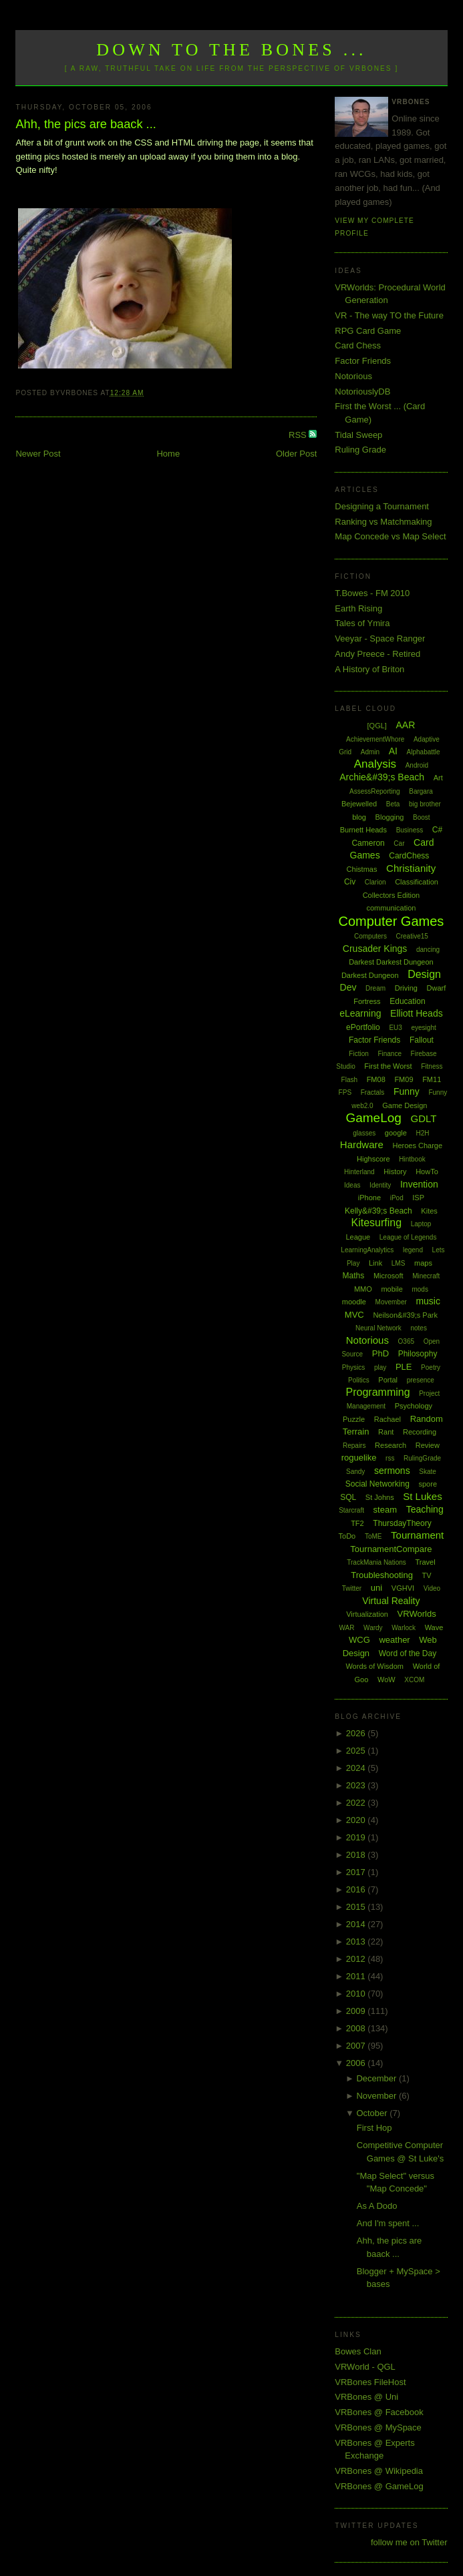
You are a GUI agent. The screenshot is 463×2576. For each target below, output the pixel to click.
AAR (406, 725)
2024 (357, 1768)
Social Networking (377, 1484)
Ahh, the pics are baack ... (85, 124)
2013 (357, 1942)
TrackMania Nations (376, 1562)
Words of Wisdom (374, 1666)
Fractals (373, 1092)
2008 (357, 2028)
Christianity (411, 868)
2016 (357, 1889)
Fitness (431, 1066)
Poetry (430, 1367)
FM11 (431, 1079)
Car (399, 843)
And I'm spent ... (388, 2223)
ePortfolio (363, 1027)
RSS (299, 435)
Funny (407, 1091)
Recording (419, 1432)
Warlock (404, 1627)
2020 (357, 1820)
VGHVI (403, 1588)
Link (375, 1263)
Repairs (354, 1445)
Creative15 (412, 936)
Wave (434, 1627)
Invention (419, 1184)
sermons (392, 1470)
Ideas (352, 1185)
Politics (358, 1380)
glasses (364, 1133)
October (373, 2113)
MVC (354, 1315)
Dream (375, 988)
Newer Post (37, 454)
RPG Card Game (368, 331)
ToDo (347, 1536)
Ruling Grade (360, 450)
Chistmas (362, 869)
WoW (386, 1680)
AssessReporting (374, 791)
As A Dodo (377, 2206)
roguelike (359, 1458)
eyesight (424, 1027)
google (396, 1133)
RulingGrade (422, 1458)
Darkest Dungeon (370, 975)
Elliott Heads (416, 1013)
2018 (357, 1855)
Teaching (425, 1509)
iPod (397, 1198)
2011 (357, 1976)
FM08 (376, 1079)
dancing (428, 949)
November (377, 2096)
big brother (425, 804)
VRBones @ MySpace (378, 2427)
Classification (416, 882)
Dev (348, 987)
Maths (354, 1275)
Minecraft (426, 1276)
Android (417, 765)
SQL (348, 1497)
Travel (425, 1562)
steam (385, 1510)
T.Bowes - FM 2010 (372, 593)
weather (394, 1640)
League (357, 1237)
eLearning (360, 1013)
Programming (378, 1392)
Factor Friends (363, 361)
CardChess (409, 855)
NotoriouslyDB (362, 392)
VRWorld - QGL (365, 2367)
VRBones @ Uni (366, 2397)
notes (418, 1328)
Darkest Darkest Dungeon (391, 962)
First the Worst (388, 1066)
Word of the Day (407, 1653)
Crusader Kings (375, 948)
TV (427, 1575)
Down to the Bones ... (231, 49)
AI (393, 751)
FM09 (403, 1079)
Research (390, 1445)
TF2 (357, 1523)
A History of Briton (369, 669)
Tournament (417, 1535)
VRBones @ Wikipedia (379, 2471)
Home (168, 454)
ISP (418, 1198)
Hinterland (359, 1172)
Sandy (355, 1471)
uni (376, 1588)
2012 (357, 1959)
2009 (357, 2011)
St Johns (379, 1497)
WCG (359, 1640)
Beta (393, 804)
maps (423, 1263)
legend (413, 1250)
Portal (388, 1380)
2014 (357, 1924)
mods (420, 1289)
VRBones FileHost (370, 2382)
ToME (373, 1536)
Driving (406, 988)
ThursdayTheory (402, 1523)
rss (389, 1458)
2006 (357, 2063)
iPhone (369, 1198)
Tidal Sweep (358, 435)
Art (438, 778)
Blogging (389, 817)
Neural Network (378, 1328)
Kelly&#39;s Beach (378, 1211)
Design (424, 974)
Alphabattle (423, 752)
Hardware (361, 1144)
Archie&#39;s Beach (381, 777)
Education (407, 1001)
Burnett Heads (363, 830)
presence (420, 1380)
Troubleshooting (382, 1575)
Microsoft (388, 1276)
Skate (427, 1471)
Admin (370, 752)
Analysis (375, 764)
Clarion (375, 882)
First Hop (374, 2128)
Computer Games (391, 921)
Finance (389, 1053)
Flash (349, 1079)
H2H (423, 1133)
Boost (421, 817)
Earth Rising (358, 608)
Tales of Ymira (362, 623)
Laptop (421, 1224)
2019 (357, 1837)
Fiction (358, 1053)
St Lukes (422, 1496)
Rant (386, 1432)
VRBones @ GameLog (379, 2486)
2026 (357, 1733)
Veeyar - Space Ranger (380, 638)
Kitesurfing (376, 1222)
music (428, 1301)
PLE (404, 1367)
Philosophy (418, 1353)
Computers (370, 936)
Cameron (367, 843)
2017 (357, 1872)
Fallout (422, 1040)
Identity (380, 1185)
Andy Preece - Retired (377, 654)
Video (432, 1588)
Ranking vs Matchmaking (383, 522)
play (380, 1367)
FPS (345, 1092)
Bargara (421, 791)
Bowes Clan (358, 2351)
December (377, 2078)
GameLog (373, 1118)
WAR (347, 1627)
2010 (357, 1994)
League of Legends (408, 1237)
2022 (357, 1803)
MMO (363, 1289)
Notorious (353, 376)
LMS (399, 1263)
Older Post (296, 454)
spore (427, 1484)
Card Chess (358, 345)
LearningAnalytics (367, 1250)
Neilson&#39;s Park (405, 1315)
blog (359, 817)
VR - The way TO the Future (389, 315)
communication (391, 908)
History (394, 1172)
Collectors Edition (391, 895)
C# (437, 829)
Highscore (373, 1159)
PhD (380, 1353)
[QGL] (377, 726)
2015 (357, 1907)
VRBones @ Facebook (379, 2412)
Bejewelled (359, 804)
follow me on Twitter (409, 2542)
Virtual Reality (391, 1600)
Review (428, 1445)
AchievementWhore (375, 739)
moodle (354, 1302)
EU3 (395, 1027)
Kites (429, 1211)
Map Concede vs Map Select (390, 536)
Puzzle (354, 1419)
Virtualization (367, 1614)
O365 (406, 1341)
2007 (357, 2046)
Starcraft (351, 1510)
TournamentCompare (391, 1549)
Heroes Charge (417, 1145)
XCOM (414, 1680)
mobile (391, 1289)
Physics (353, 1367)
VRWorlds (417, 1614)
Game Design (404, 1105)
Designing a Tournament (382, 506)
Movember (391, 1302)
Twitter (351, 1588)
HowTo (427, 1172)
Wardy (373, 1627)
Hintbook (412, 1159)
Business (410, 830)
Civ (349, 881)
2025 (357, 1751)
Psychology (413, 1406)
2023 (357, 1785)
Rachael (387, 1419)
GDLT (424, 1118)
